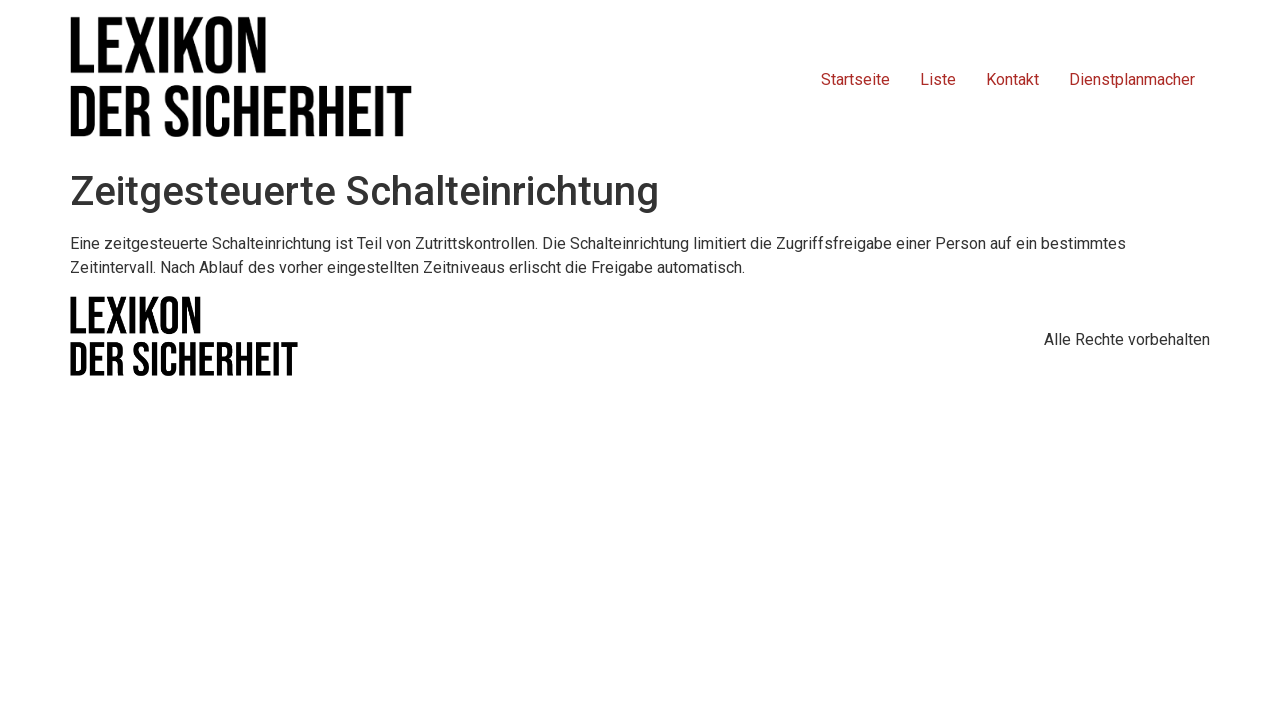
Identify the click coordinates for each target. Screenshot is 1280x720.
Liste (938, 79)
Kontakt (1012, 79)
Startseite (855, 79)
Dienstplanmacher (1132, 79)
